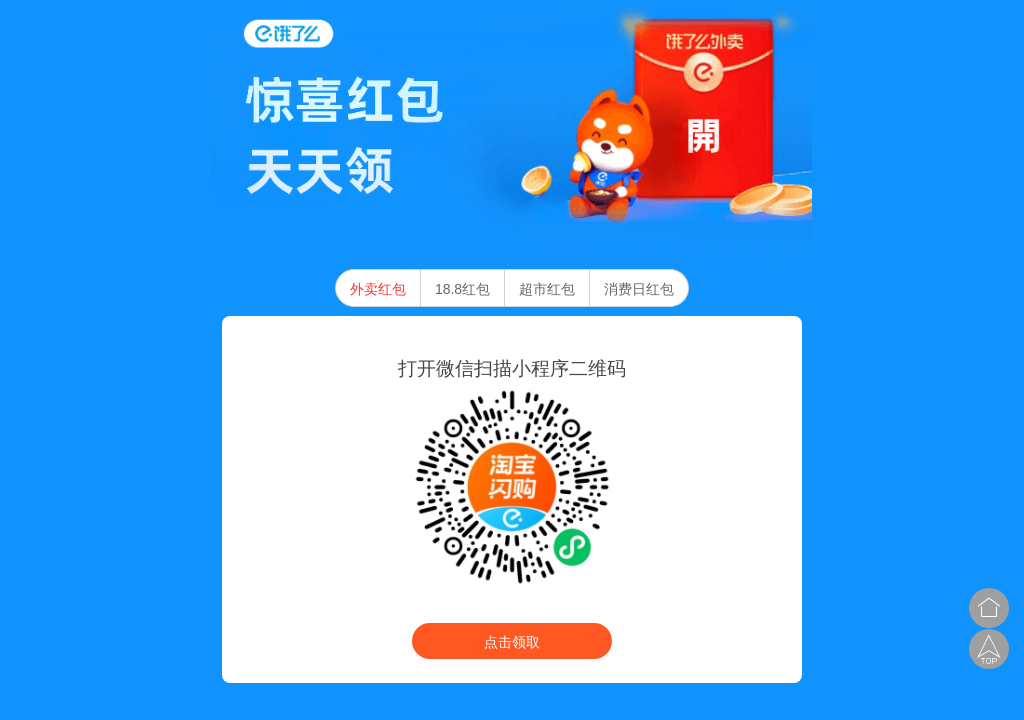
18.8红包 (462, 289)
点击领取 (512, 642)
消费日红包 (639, 289)
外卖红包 (378, 289)
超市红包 (547, 289)
